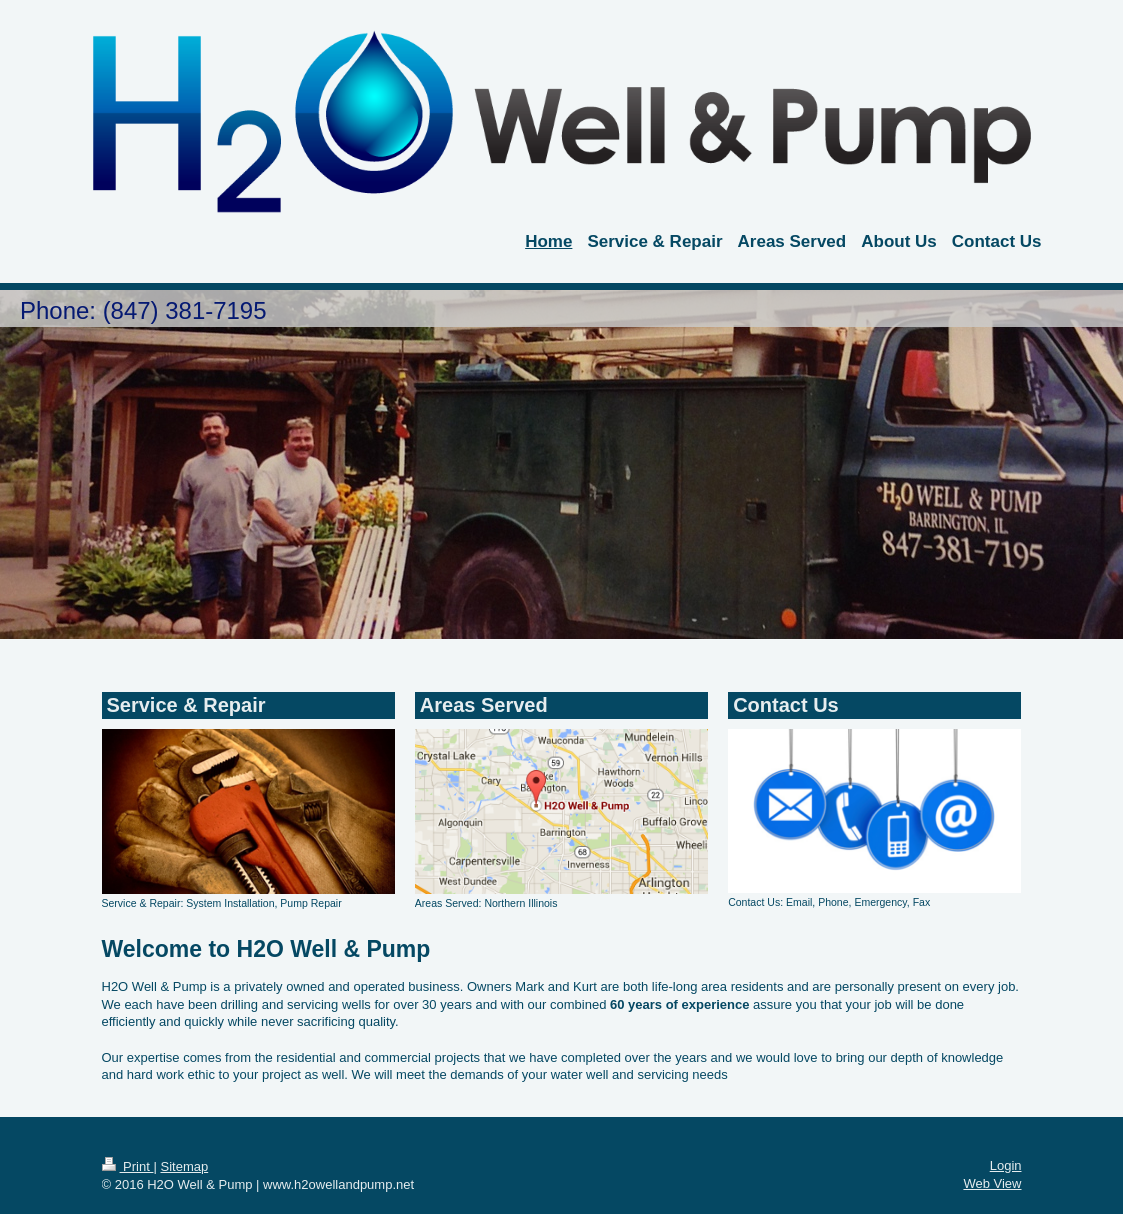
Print (128, 1166)
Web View (992, 1183)
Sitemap (184, 1166)
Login (1006, 1165)
